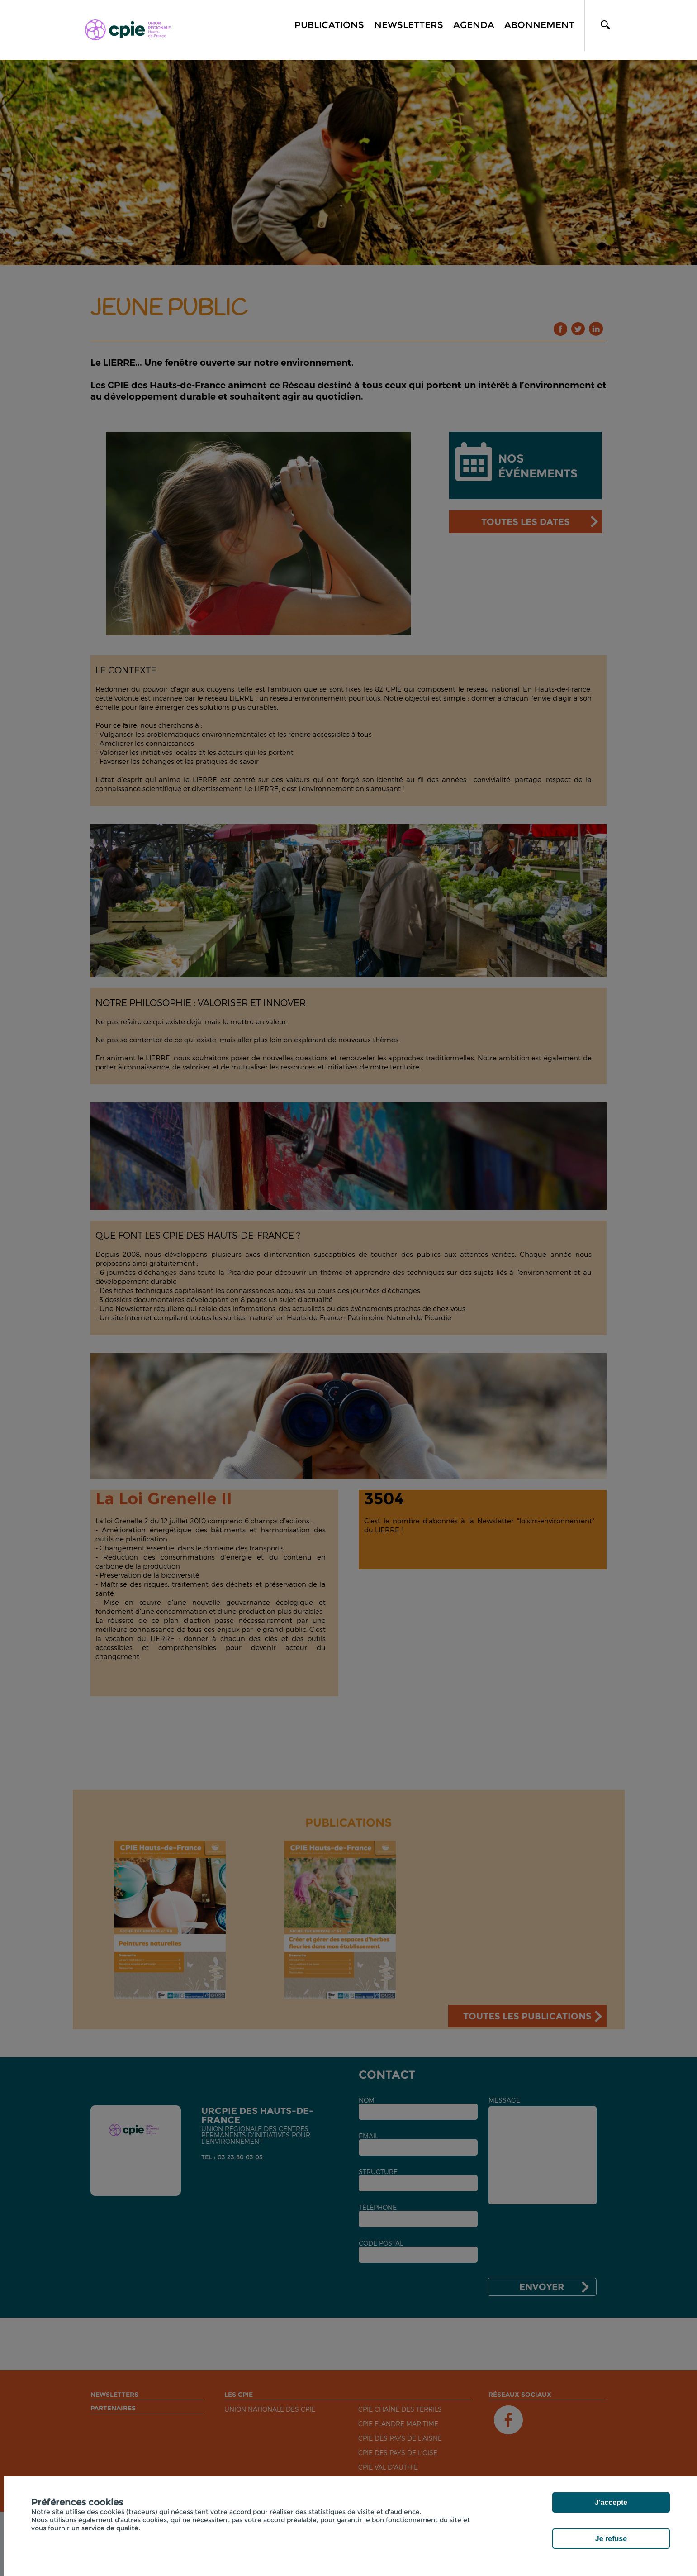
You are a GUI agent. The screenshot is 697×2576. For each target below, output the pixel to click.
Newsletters (408, 24)
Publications (329, 24)
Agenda (473, 24)
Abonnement (539, 24)
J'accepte (611, 2502)
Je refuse (611, 2539)
